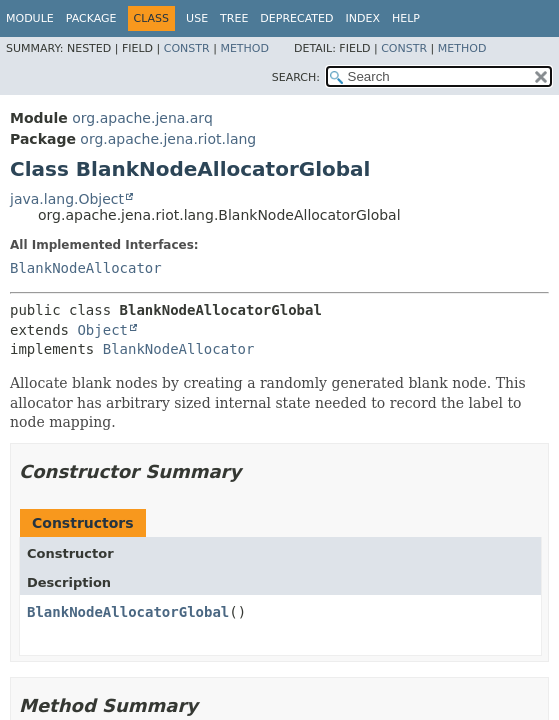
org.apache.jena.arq (142, 118)
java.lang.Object (67, 199)
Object (102, 330)
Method (244, 48)
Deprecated (296, 18)
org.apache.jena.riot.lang (168, 139)
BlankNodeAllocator (86, 268)
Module (30, 18)
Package (91, 18)
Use (197, 18)
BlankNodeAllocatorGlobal (128, 612)
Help (406, 18)
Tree (234, 18)
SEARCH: (296, 77)
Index (362, 18)
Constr (187, 48)
